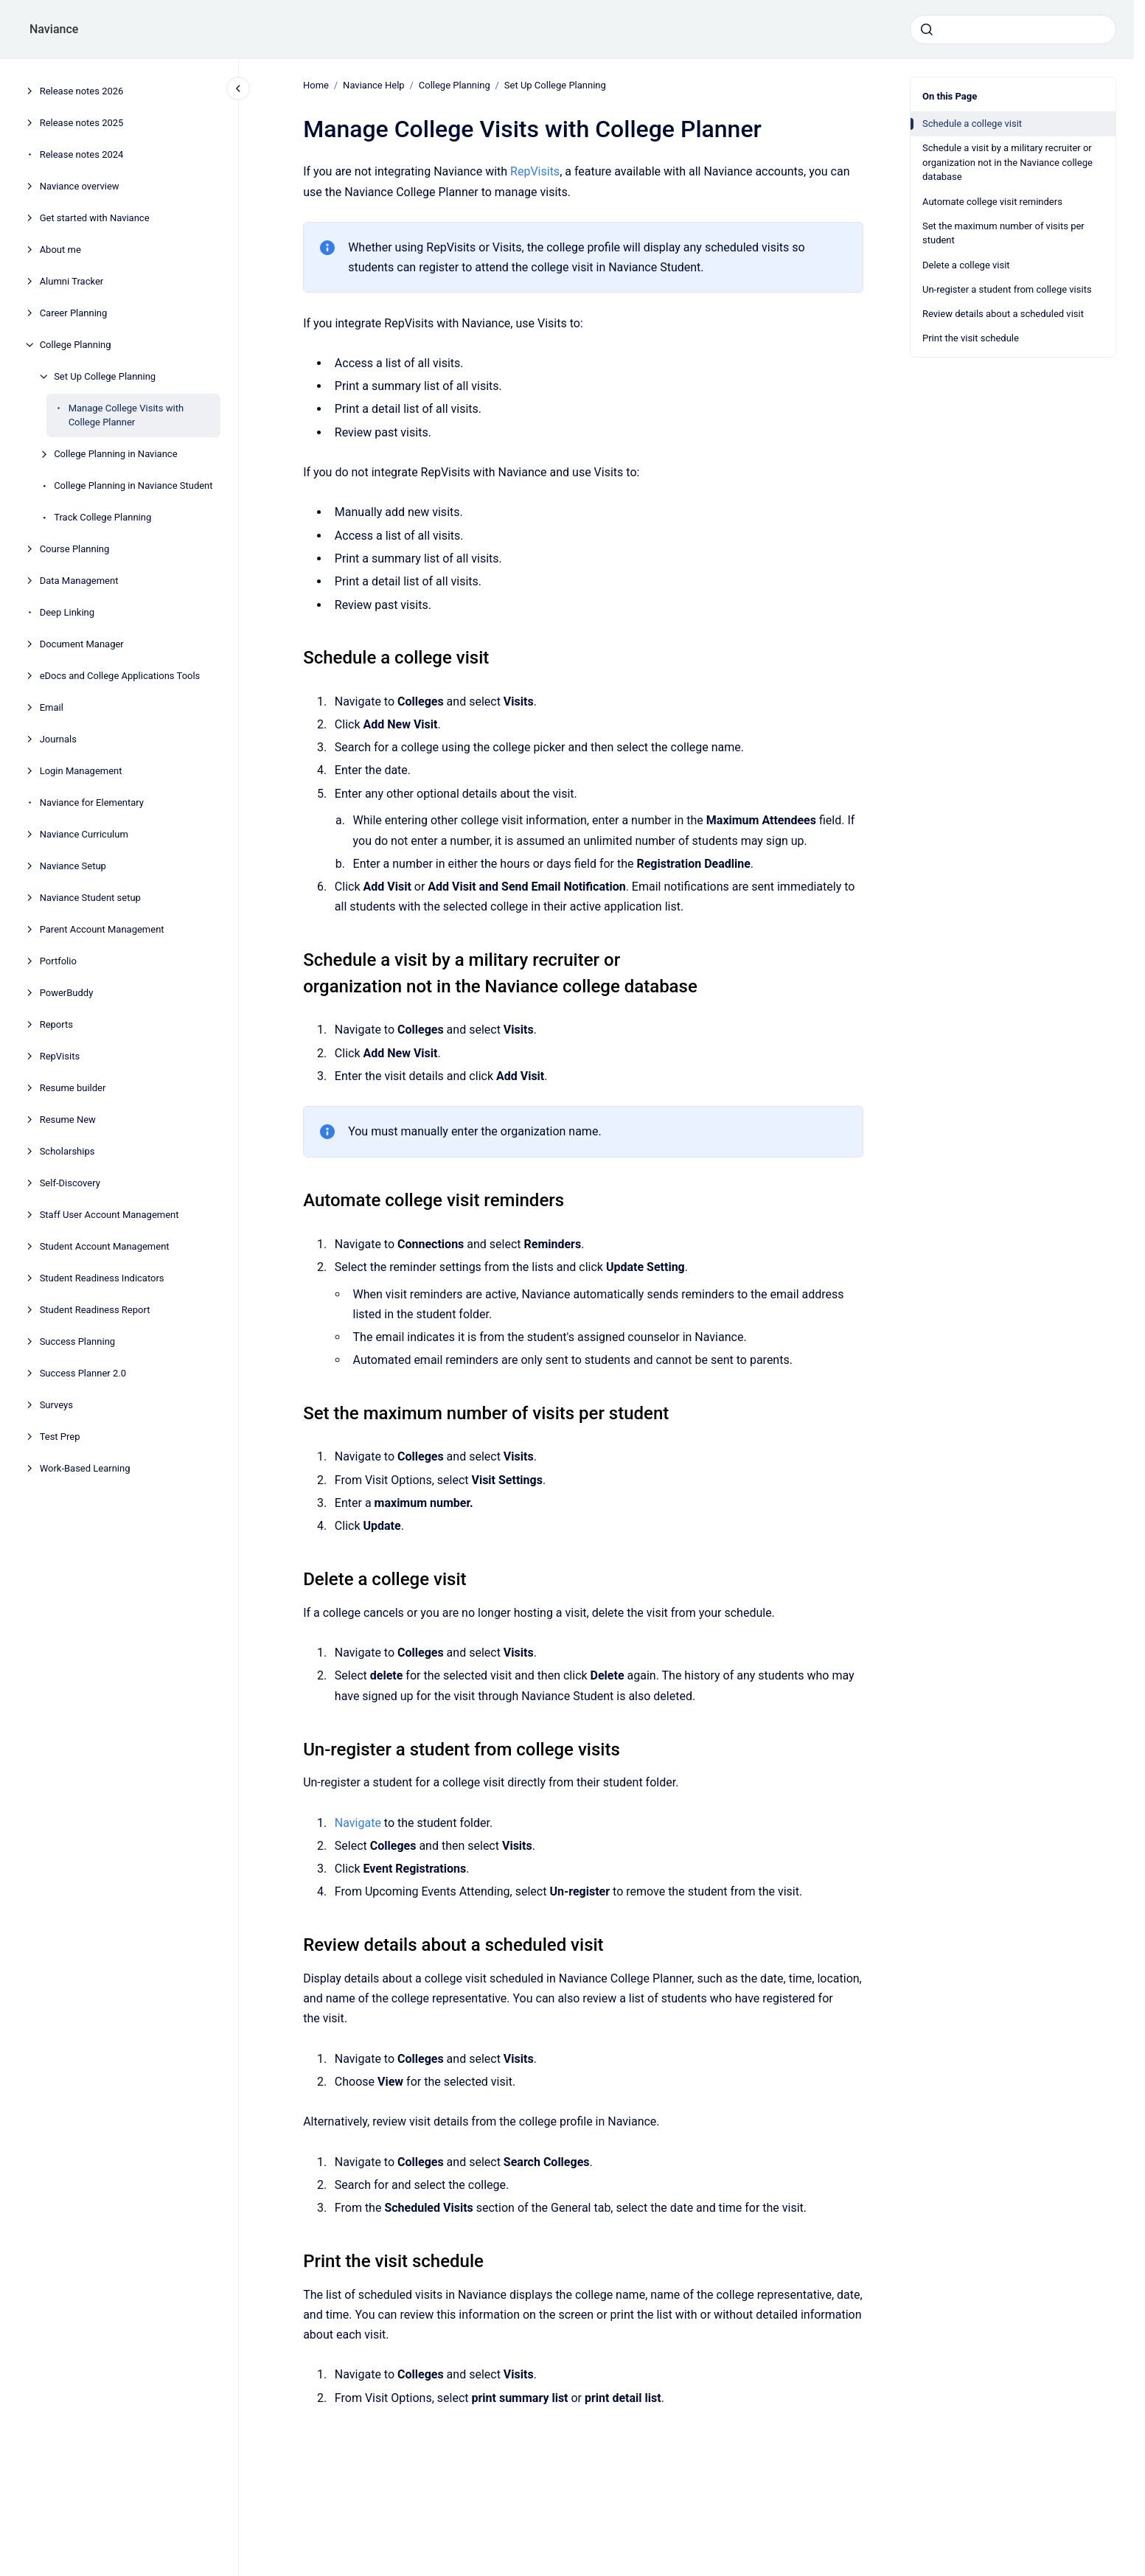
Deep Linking (67, 612)
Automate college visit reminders (992, 201)
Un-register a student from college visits (1007, 289)
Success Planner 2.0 (83, 1373)
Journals (58, 739)
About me (60, 249)
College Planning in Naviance (115, 453)
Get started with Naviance (95, 217)
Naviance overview (79, 186)
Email (51, 707)
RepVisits (60, 1056)
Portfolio (58, 961)
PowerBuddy (67, 992)
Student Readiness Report (95, 1309)
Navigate (358, 1822)
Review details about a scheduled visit (1003, 313)
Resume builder (73, 1087)
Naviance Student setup (90, 897)
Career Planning (74, 312)
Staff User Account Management (109, 1214)
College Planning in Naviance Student (133, 485)
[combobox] (1013, 29)
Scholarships (67, 1151)
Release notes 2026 (82, 91)
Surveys (56, 1404)
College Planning (75, 344)
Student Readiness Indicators (102, 1278)
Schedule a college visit (972, 123)
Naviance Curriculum (84, 834)
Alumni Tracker (72, 281)
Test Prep (60, 1436)
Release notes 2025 (82, 122)
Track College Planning (102, 517)
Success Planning (77, 1341)
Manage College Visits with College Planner (126, 415)
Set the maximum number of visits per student (1003, 233)
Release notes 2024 (82, 154)
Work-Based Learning (85, 1468)
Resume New (68, 1119)
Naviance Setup (73, 865)
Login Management (81, 770)
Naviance (53, 29)
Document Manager (82, 644)
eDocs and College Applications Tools (120, 675)
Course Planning (75, 548)
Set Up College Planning (105, 376)
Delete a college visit (966, 265)
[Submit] (927, 29)
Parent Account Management (102, 929)
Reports (56, 1024)
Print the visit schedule (970, 338)
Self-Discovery (70, 1182)
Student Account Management (105, 1246)
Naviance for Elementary (92, 802)
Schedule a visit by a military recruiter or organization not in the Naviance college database (1007, 162)
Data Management (79, 580)
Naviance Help (374, 85)
